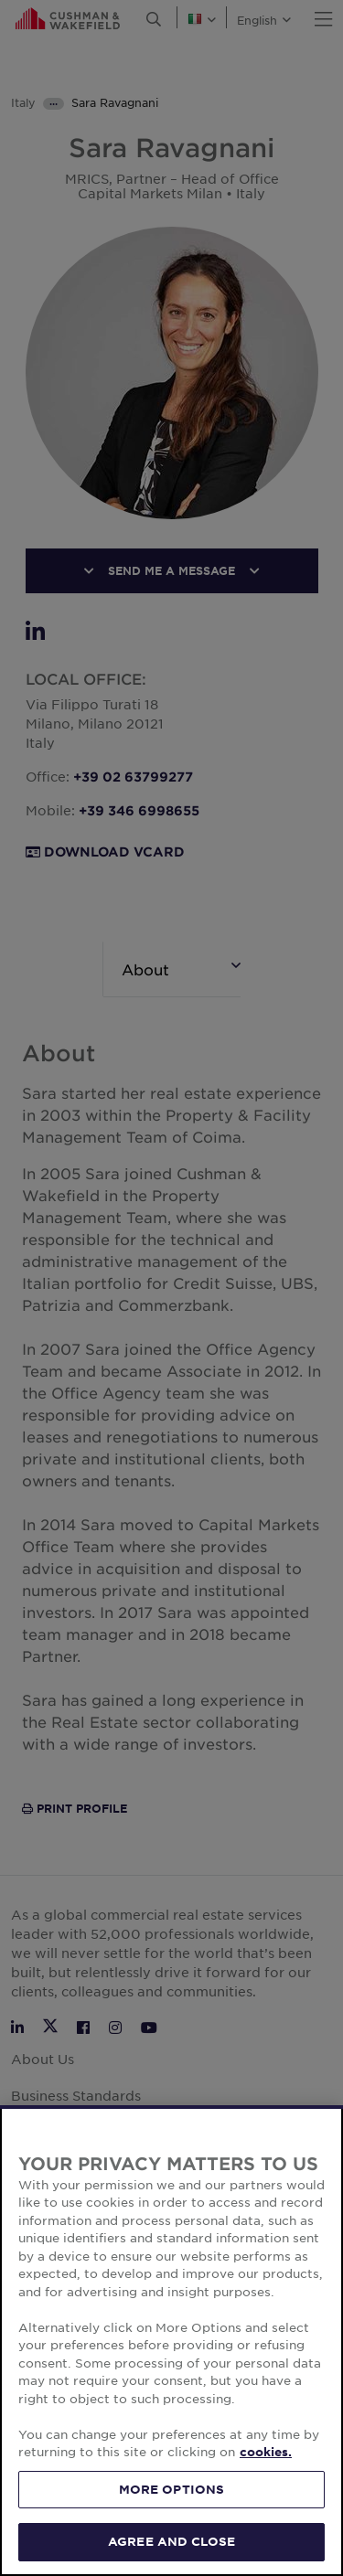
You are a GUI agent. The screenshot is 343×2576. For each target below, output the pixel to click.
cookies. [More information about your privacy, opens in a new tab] (266, 2451)
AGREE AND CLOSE (171, 2541)
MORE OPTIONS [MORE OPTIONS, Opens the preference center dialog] (172, 2489)
